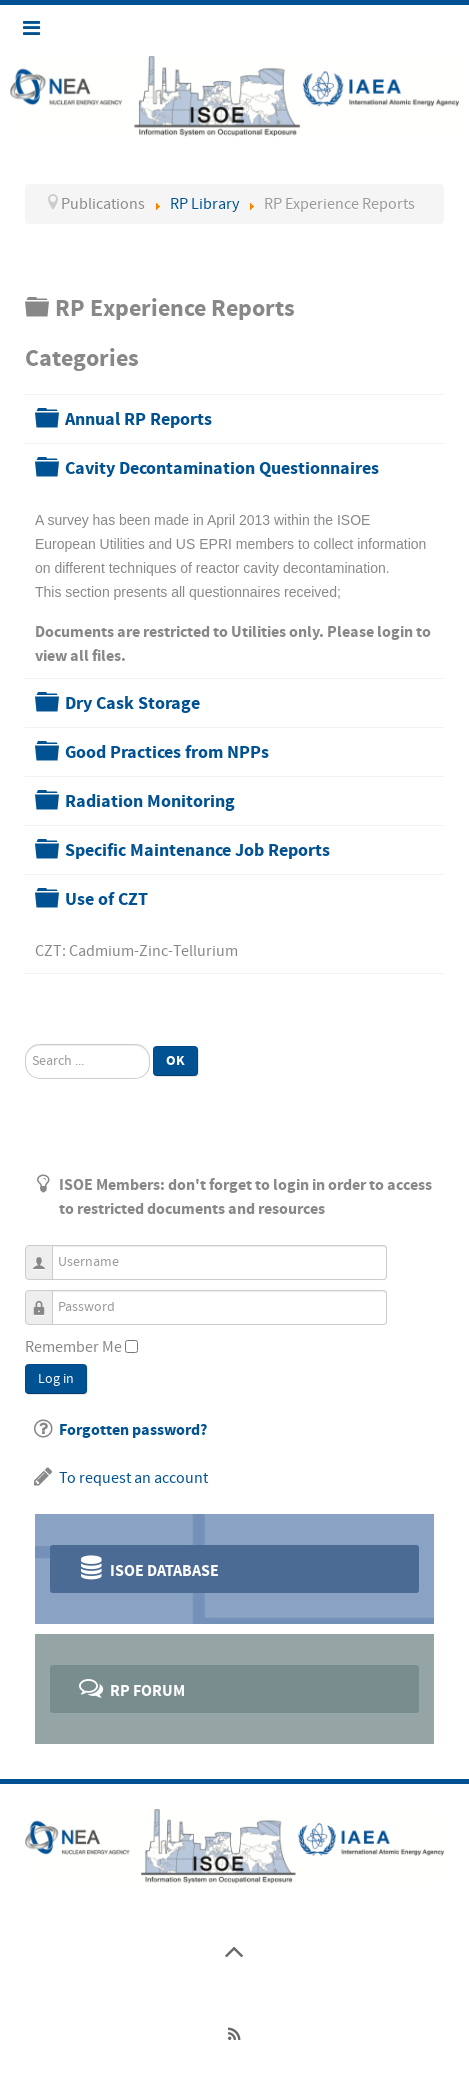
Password (46, 1298)
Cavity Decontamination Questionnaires (222, 468)
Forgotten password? (133, 1430)
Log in (56, 1379)
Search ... (25, 1044)
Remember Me (73, 1347)
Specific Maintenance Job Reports (197, 850)
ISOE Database (147, 1567)
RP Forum (130, 1687)
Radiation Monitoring (150, 801)
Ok (175, 1060)
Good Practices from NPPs (167, 752)
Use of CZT (106, 899)
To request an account (133, 1478)
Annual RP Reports (138, 419)
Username (46, 1253)
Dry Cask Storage (132, 703)
